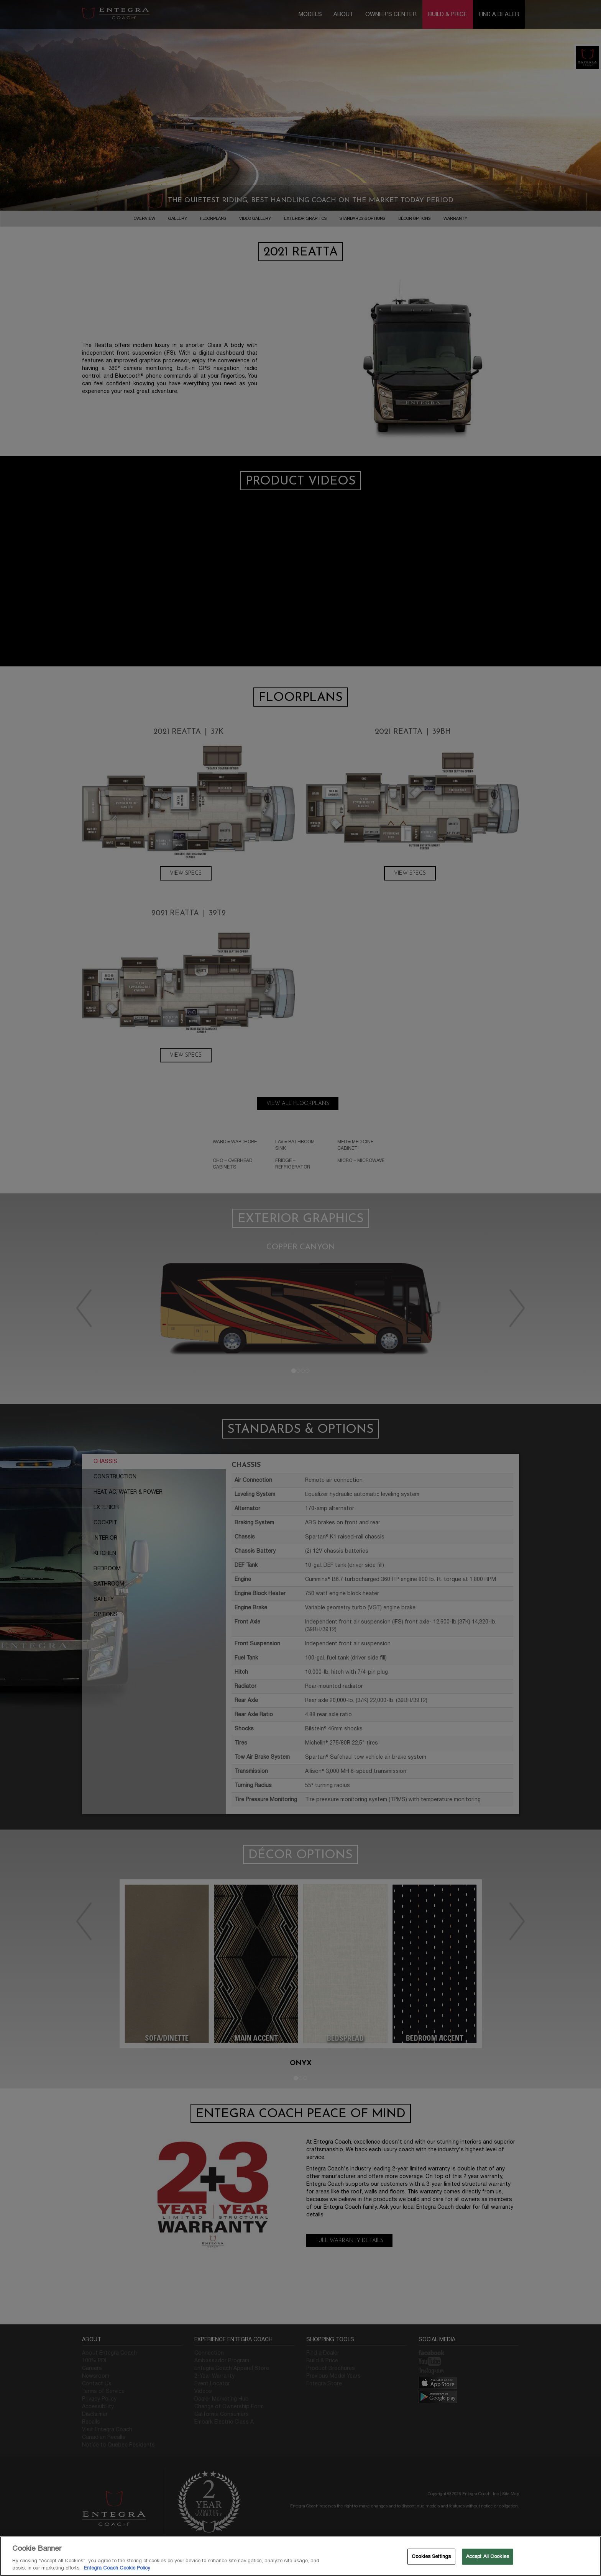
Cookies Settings (431, 2556)
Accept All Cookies (487, 2556)
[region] (300, 2556)
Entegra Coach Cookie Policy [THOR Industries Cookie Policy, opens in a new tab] (117, 2568)
